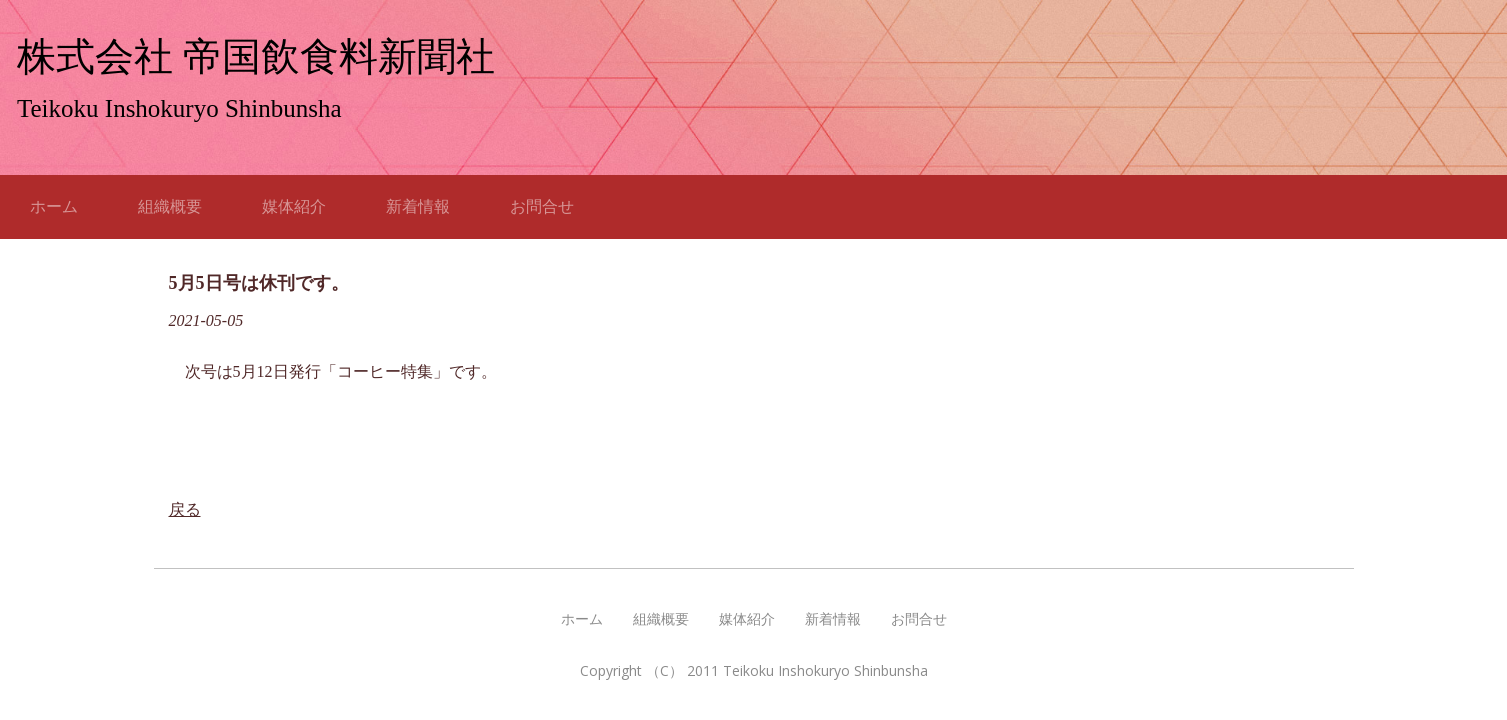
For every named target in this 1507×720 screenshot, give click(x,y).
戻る (185, 509)
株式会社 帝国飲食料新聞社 (256, 56)
